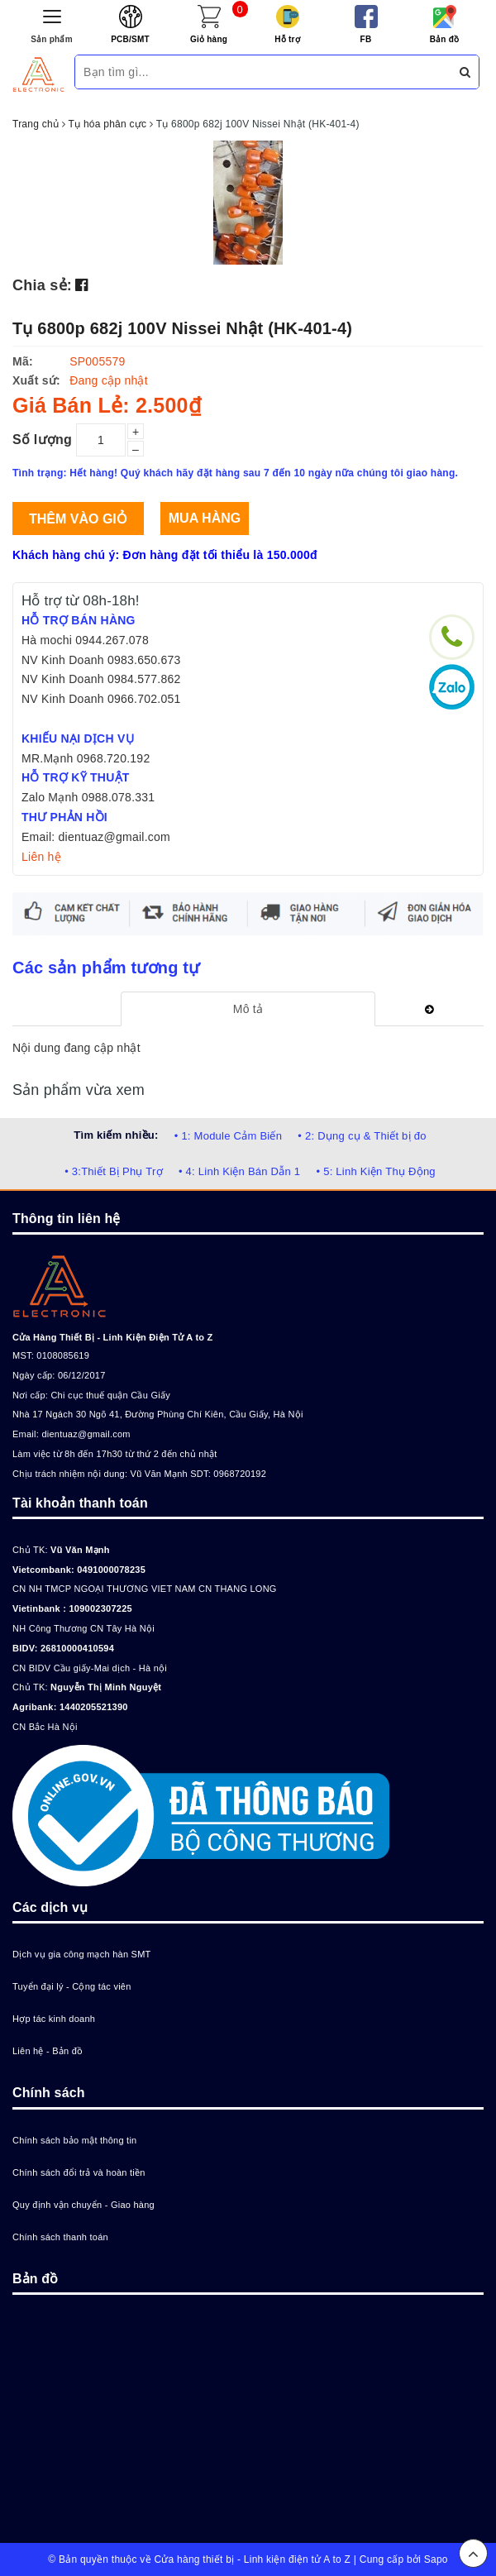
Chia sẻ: (42, 285)
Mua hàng (205, 518)
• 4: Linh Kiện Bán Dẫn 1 (239, 1171)
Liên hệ (41, 856)
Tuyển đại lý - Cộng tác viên (71, 1986)
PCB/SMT (130, 39)
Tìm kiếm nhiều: (116, 1135)
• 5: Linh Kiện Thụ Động (375, 1171)
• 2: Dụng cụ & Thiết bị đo (362, 1136)
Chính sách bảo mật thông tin (74, 2140)
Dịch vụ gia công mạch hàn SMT (81, 1954)
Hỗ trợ (287, 39)
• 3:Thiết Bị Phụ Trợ (113, 1171)
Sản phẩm (52, 39)
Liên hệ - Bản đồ (47, 2051)
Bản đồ (445, 39)
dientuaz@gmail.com (85, 1434)
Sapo (436, 2559)
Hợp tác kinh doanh (53, 2019)
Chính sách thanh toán (60, 2237)
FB (366, 39)
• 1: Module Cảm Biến (228, 1136)
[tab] (248, 1009)
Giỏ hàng (208, 39)
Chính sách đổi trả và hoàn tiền (78, 2172)
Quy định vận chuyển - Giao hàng (83, 2205)
